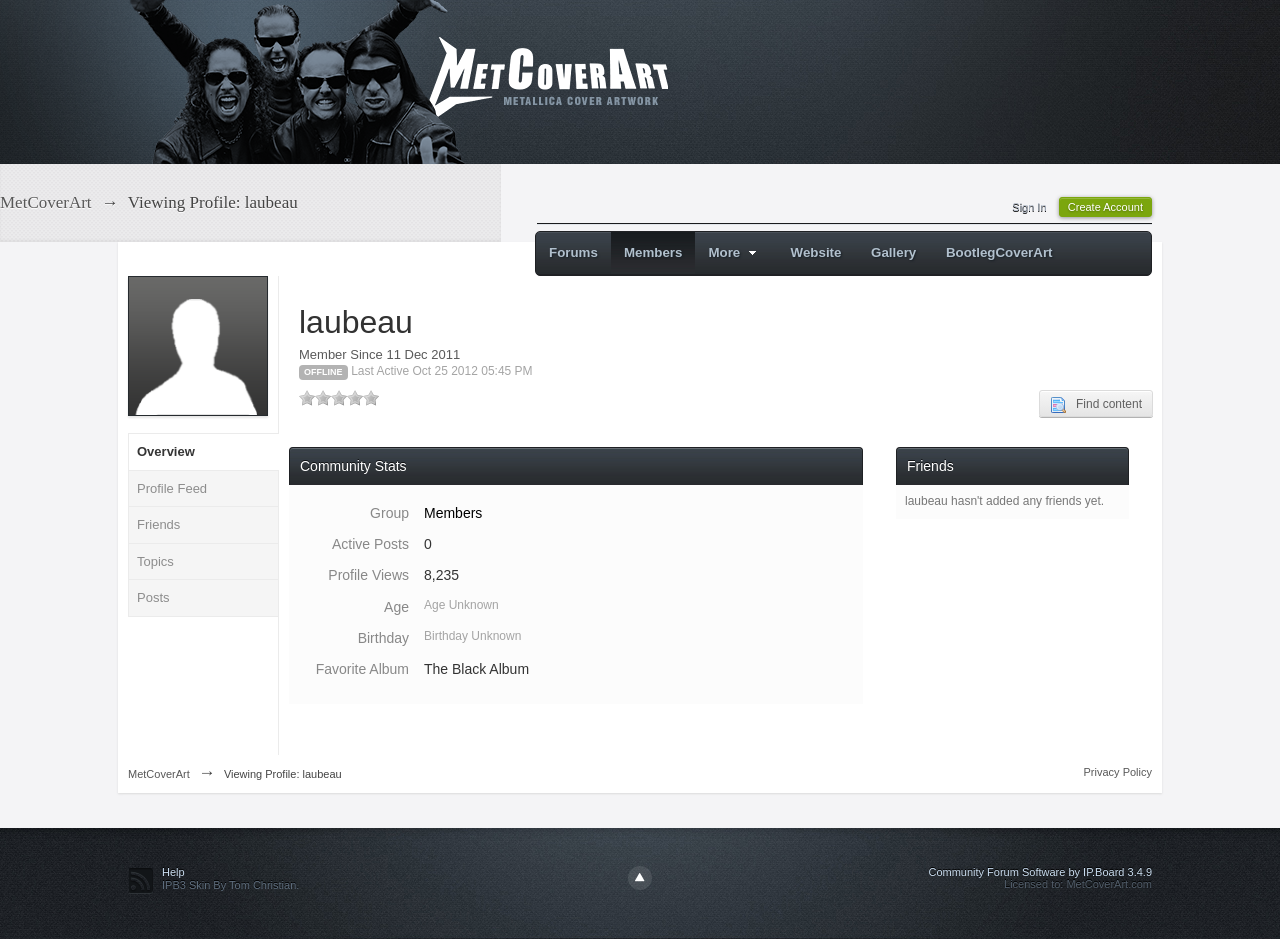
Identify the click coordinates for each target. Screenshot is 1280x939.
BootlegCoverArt (999, 252)
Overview (166, 451)
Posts (153, 597)
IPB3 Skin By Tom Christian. (230, 885)
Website (816, 252)
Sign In (1029, 207)
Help (173, 872)
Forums (573, 252)
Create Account (1105, 207)
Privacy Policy (1118, 772)
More (734, 252)
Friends (158, 524)
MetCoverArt (159, 774)
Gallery (893, 252)
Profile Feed (172, 488)
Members (653, 252)
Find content (1096, 405)
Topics (155, 561)
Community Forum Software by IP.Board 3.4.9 (1040, 872)
